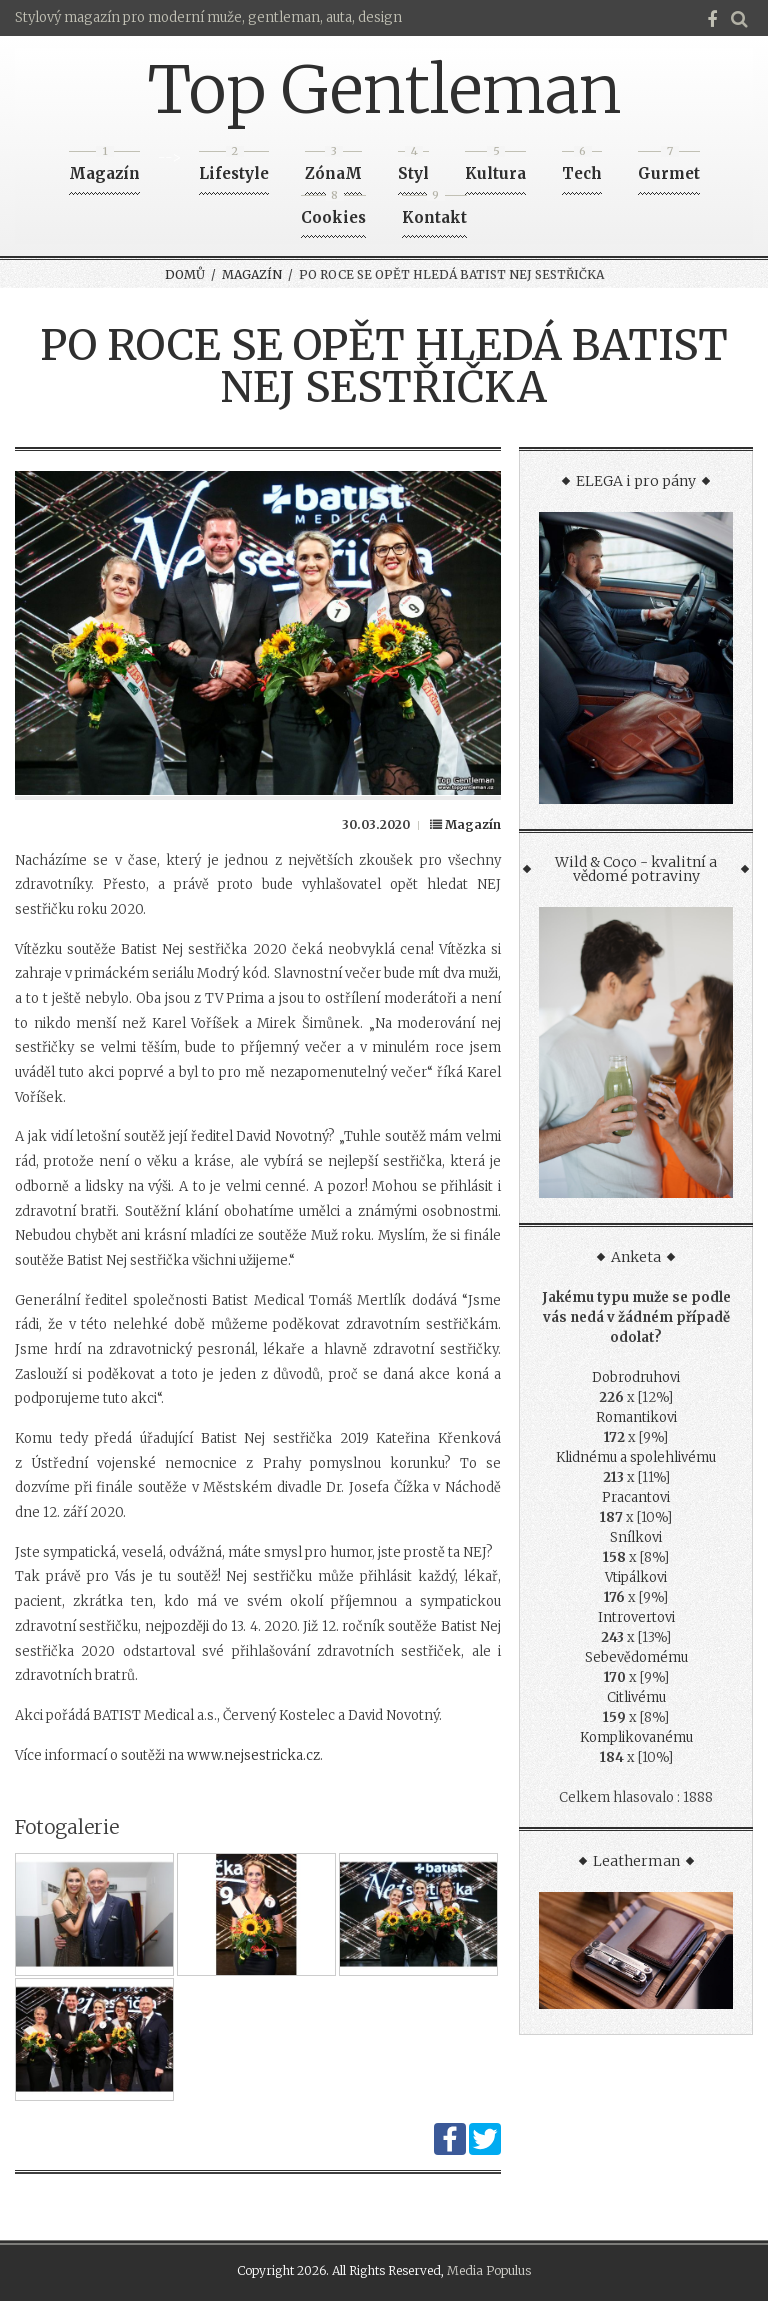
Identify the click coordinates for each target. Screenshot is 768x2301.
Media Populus (489, 2270)
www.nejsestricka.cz (253, 1755)
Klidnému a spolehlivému (636, 1457)
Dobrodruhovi (636, 1377)
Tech (582, 167)
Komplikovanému (636, 1737)
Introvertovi (636, 1617)
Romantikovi (636, 1417)
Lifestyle (234, 167)
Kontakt (434, 211)
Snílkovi (636, 1537)
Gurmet (669, 167)
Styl (413, 167)
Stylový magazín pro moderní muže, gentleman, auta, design (208, 17)
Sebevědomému (636, 1657)
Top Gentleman (384, 90)
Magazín (104, 167)
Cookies (333, 211)
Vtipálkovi (636, 1577)
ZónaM (333, 167)
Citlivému (636, 1697)
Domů (185, 274)
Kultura (495, 167)
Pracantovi (636, 1497)
